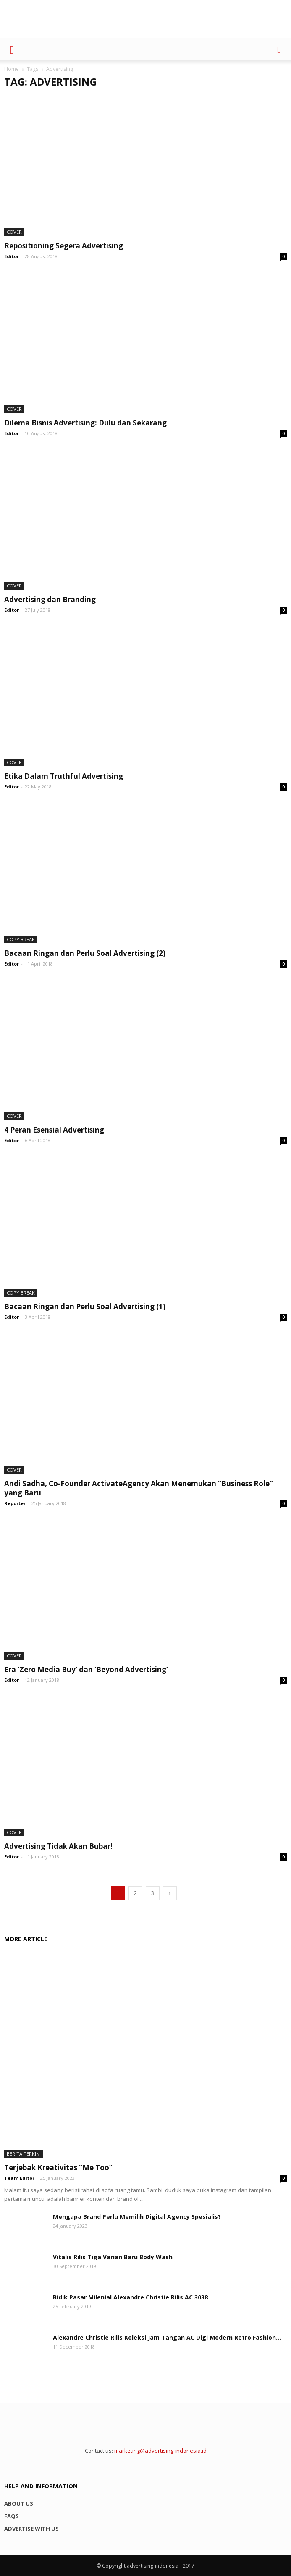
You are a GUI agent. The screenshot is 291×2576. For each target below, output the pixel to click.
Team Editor (19, 2178)
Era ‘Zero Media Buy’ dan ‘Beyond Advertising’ (86, 1669)
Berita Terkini (24, 2154)
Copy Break (21, 939)
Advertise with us (31, 2528)
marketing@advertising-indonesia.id (160, 2450)
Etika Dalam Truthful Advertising (63, 776)
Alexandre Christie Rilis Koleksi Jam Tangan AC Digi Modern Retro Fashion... (167, 2337)
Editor (11, 256)
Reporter (15, 1503)
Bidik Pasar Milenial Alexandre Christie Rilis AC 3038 (130, 2297)
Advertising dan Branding (50, 599)
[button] (279, 49)
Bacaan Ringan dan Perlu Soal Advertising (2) (84, 953)
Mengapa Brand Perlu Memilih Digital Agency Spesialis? (137, 2217)
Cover (14, 232)
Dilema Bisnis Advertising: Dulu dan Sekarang (85, 423)
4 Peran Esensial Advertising (54, 1130)
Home (11, 69)
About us (18, 2503)
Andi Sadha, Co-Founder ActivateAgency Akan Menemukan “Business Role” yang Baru (138, 1488)
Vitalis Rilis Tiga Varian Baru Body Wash (113, 2257)
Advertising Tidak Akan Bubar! (58, 1846)
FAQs (11, 2516)
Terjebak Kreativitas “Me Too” (58, 2167)
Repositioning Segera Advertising (63, 246)
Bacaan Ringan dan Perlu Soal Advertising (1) (84, 1306)
